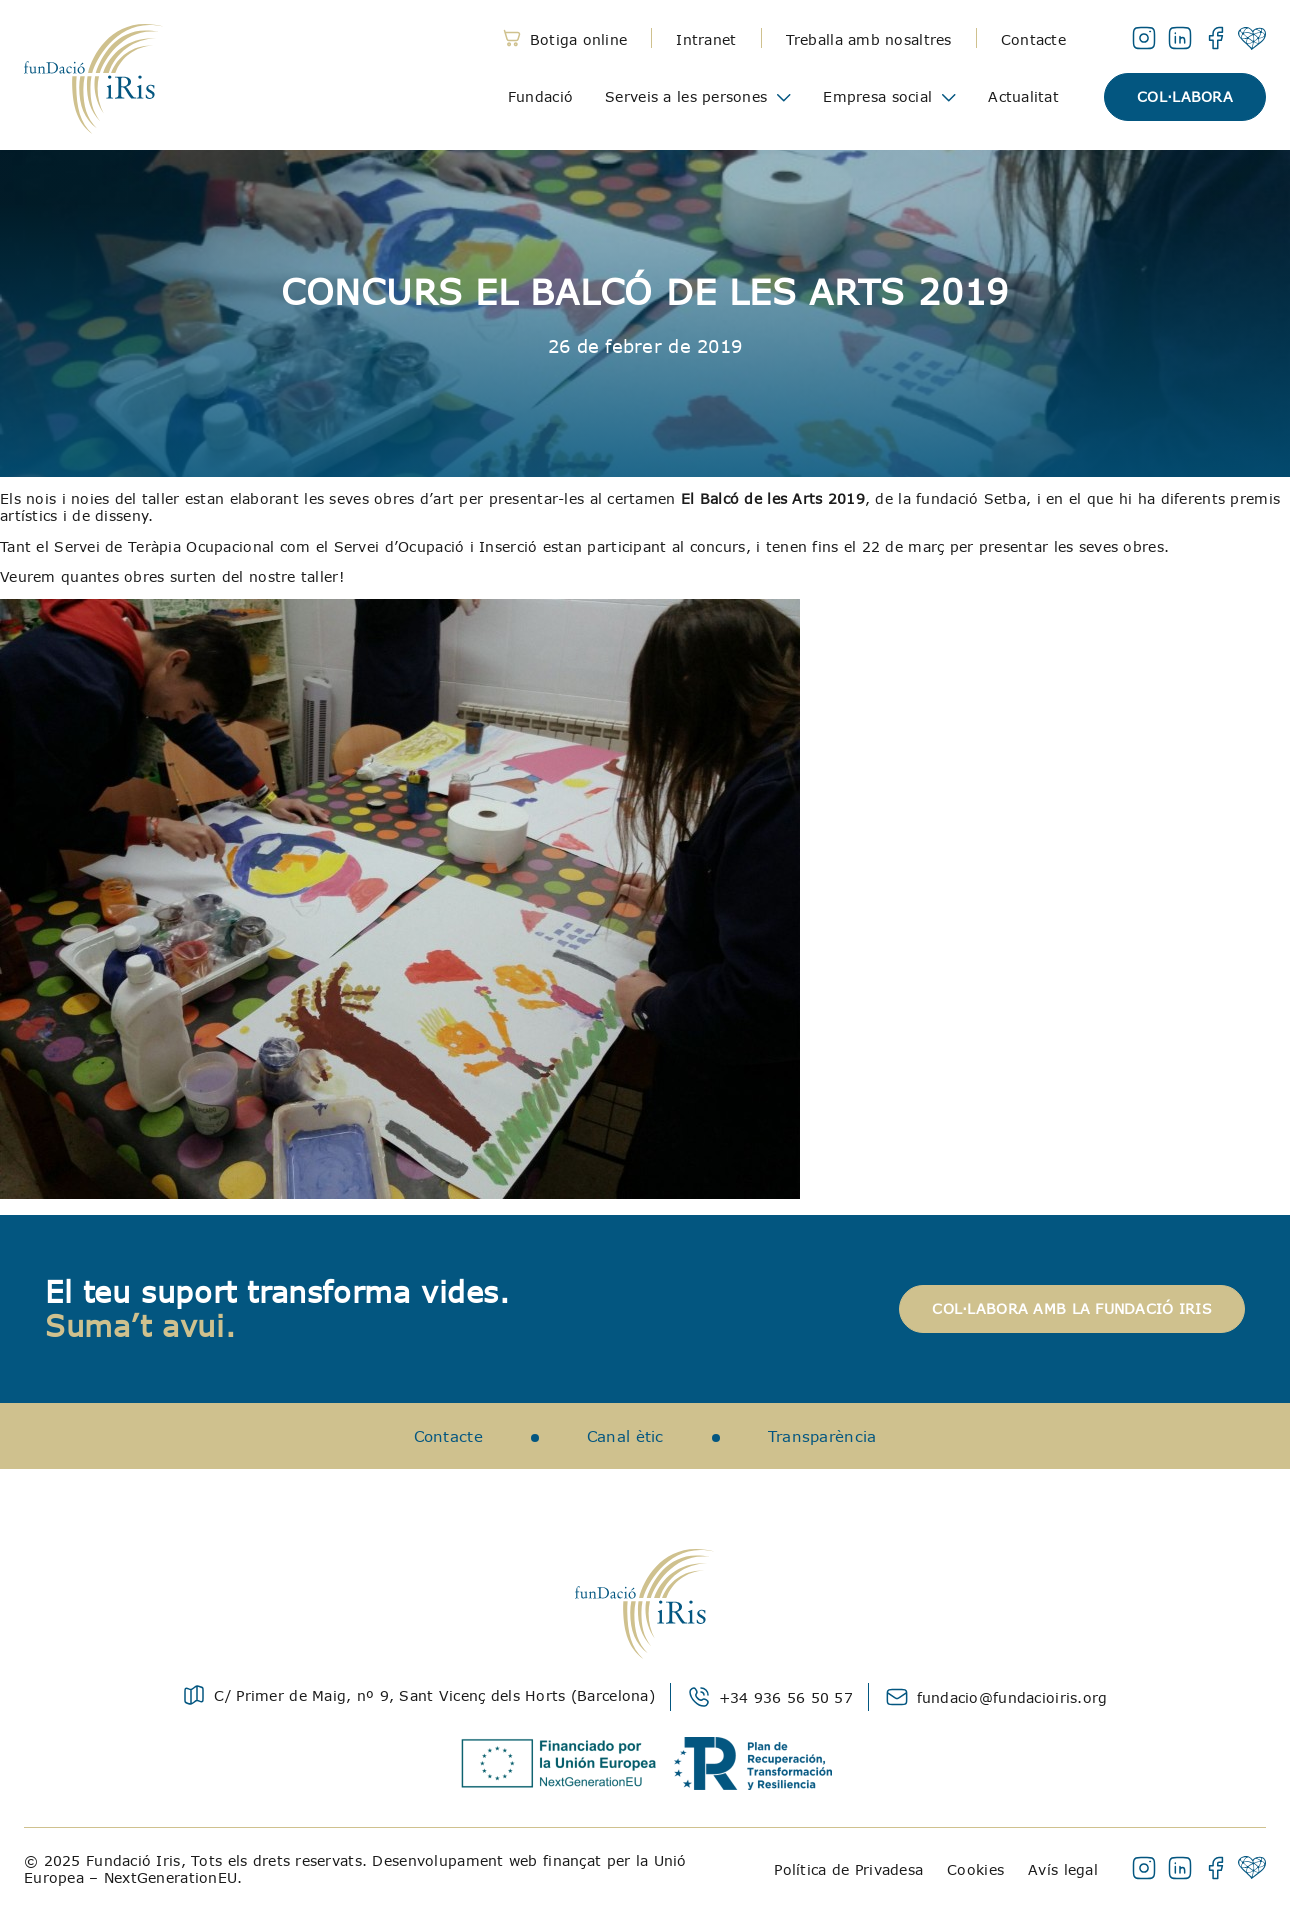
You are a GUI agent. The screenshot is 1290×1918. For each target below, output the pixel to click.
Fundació (540, 96)
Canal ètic (625, 1436)
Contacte (1033, 39)
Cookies (975, 1869)
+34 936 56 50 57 (786, 1697)
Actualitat (1023, 96)
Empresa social (877, 96)
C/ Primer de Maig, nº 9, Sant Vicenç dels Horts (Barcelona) (434, 1695)
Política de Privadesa (848, 1869)
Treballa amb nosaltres (869, 39)
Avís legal (1063, 1869)
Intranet (706, 39)
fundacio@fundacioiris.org (1012, 1697)
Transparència (822, 1436)
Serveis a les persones (686, 96)
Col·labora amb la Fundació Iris (1072, 1308)
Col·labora (1185, 96)
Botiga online (579, 39)
